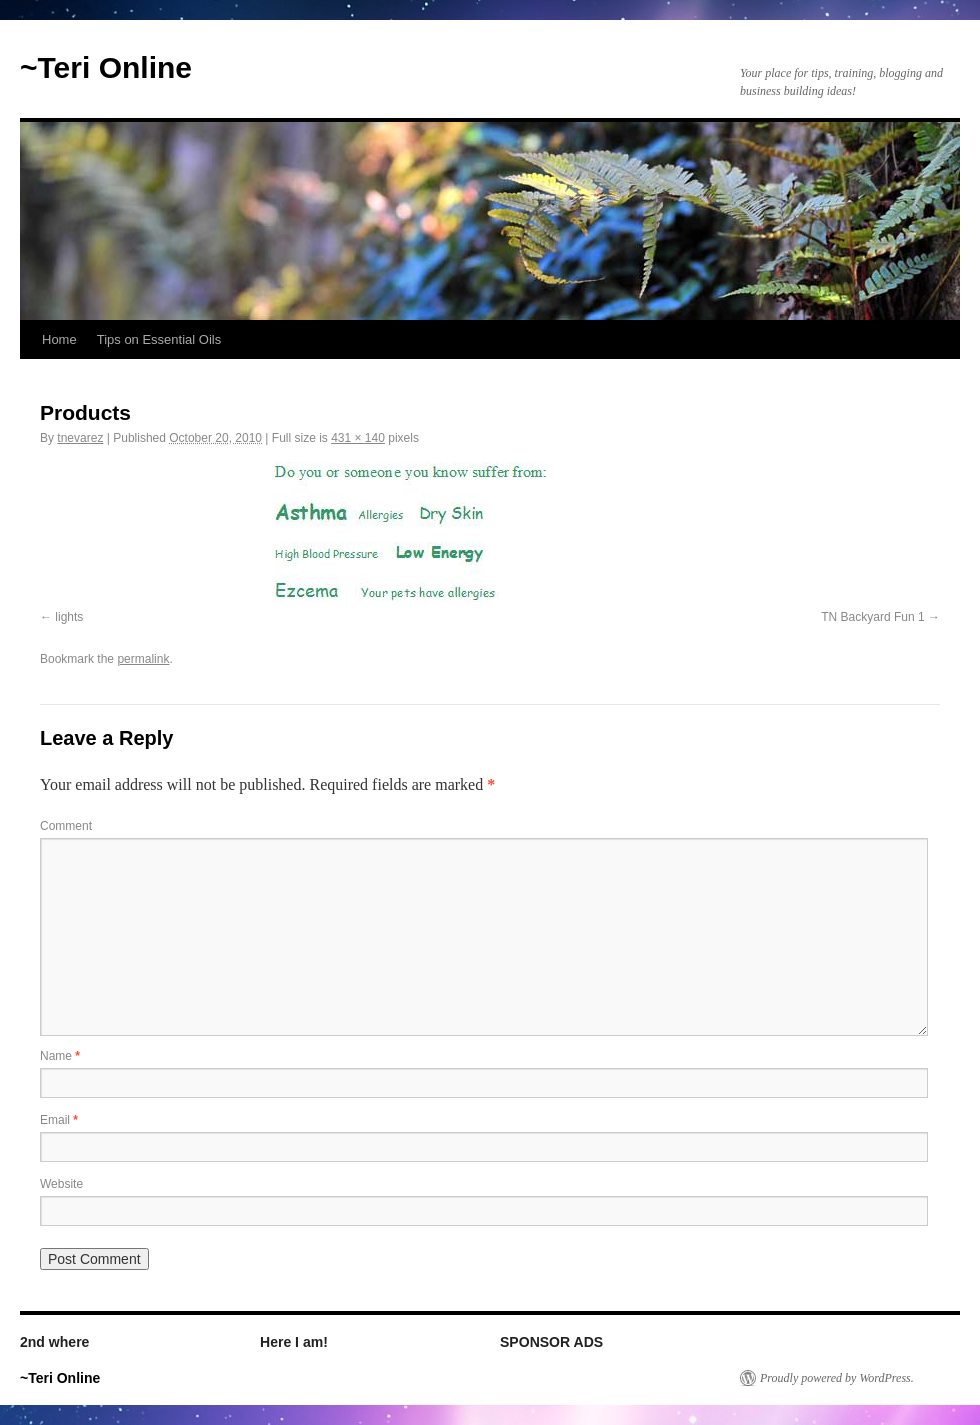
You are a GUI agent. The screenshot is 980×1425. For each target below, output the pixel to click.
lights (69, 617)
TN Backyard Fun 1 (872, 617)
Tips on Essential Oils (159, 339)
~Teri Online (106, 67)
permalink (143, 659)
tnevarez (80, 438)
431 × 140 (358, 438)
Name (60, 1056)
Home (59, 339)
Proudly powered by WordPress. (837, 1378)
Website (61, 1184)
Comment (66, 826)
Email (59, 1120)
